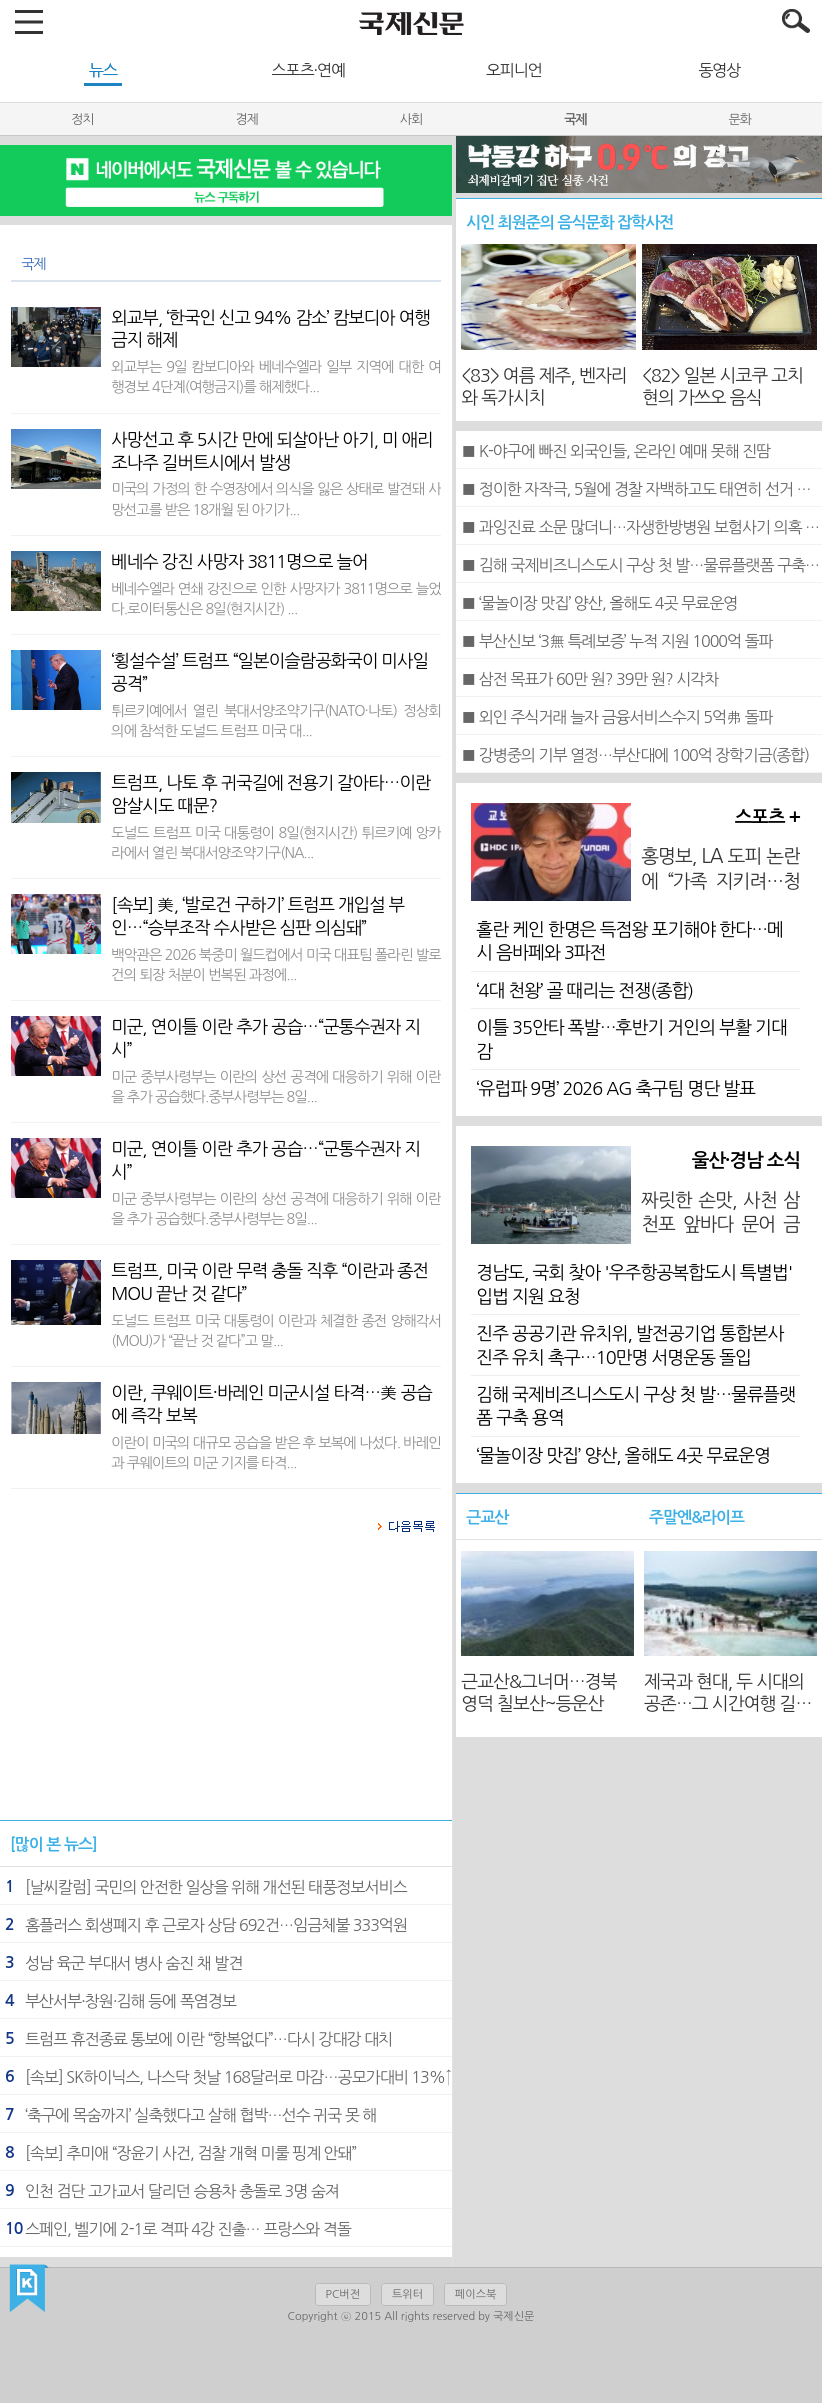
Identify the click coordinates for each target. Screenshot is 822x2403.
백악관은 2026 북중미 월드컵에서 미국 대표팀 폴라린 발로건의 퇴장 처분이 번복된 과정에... (275, 965)
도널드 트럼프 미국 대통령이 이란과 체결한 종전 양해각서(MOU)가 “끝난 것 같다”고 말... (275, 1331)
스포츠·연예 (308, 70)
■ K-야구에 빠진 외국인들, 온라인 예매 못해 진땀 (615, 451)
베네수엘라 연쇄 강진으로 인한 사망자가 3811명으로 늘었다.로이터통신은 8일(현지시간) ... (275, 599)
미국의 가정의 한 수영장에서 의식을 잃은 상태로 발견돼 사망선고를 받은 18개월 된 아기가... (275, 499)
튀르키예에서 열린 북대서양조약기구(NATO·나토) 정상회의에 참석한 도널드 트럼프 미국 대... (275, 721)
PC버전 (343, 2294)
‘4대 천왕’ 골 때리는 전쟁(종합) (584, 991)
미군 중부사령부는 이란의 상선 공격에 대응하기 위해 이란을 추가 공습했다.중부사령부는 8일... (275, 1087)
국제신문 (28, 2289)
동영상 (719, 70)
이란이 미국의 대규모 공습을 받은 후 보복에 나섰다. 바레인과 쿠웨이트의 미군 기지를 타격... (275, 1453)
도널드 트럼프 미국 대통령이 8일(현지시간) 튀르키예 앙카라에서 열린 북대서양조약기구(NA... (275, 843)
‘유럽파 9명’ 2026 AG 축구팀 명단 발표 (615, 1089)
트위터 (407, 2294)
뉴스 (103, 70)
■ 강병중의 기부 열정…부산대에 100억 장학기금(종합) (635, 755)
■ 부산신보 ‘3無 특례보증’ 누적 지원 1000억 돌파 (616, 641)
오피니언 (514, 70)
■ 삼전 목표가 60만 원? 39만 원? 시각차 (589, 679)
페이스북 (475, 2294)
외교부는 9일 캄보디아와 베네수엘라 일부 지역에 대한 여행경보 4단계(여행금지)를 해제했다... (275, 377)
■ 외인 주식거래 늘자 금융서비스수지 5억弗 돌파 (616, 717)
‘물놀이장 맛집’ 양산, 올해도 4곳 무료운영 (623, 1456)
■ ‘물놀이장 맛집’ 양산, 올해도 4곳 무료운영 (599, 603)
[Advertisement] (226, 1687)
